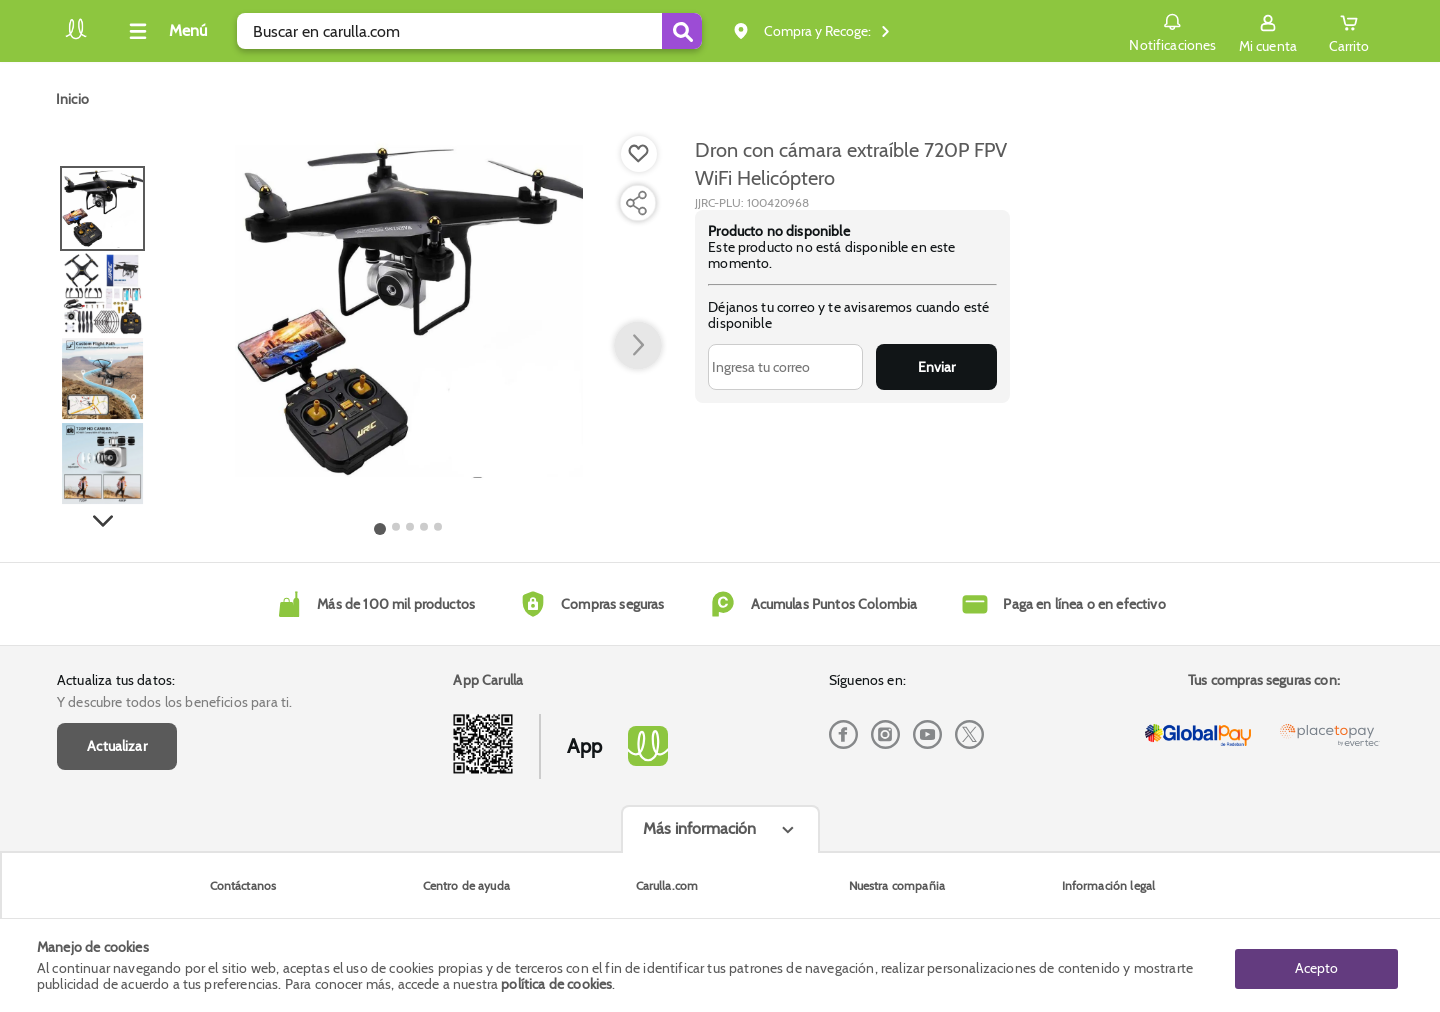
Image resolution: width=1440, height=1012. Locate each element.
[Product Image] (409, 311)
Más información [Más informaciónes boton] (699, 828)
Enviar (936, 367)
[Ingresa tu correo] (785, 367)
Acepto (1316, 965)
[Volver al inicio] (76, 36)
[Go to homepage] (72, 99)
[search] (469, 31)
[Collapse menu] (165, 31)
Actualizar (117, 746)
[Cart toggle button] (1349, 31)
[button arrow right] (638, 346)
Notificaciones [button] (1171, 30)
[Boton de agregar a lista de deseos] (639, 154)
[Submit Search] (682, 31)
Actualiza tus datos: (116, 680)
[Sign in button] (1267, 31)
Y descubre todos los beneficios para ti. (174, 702)
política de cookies (556, 984)
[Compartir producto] (636, 203)
